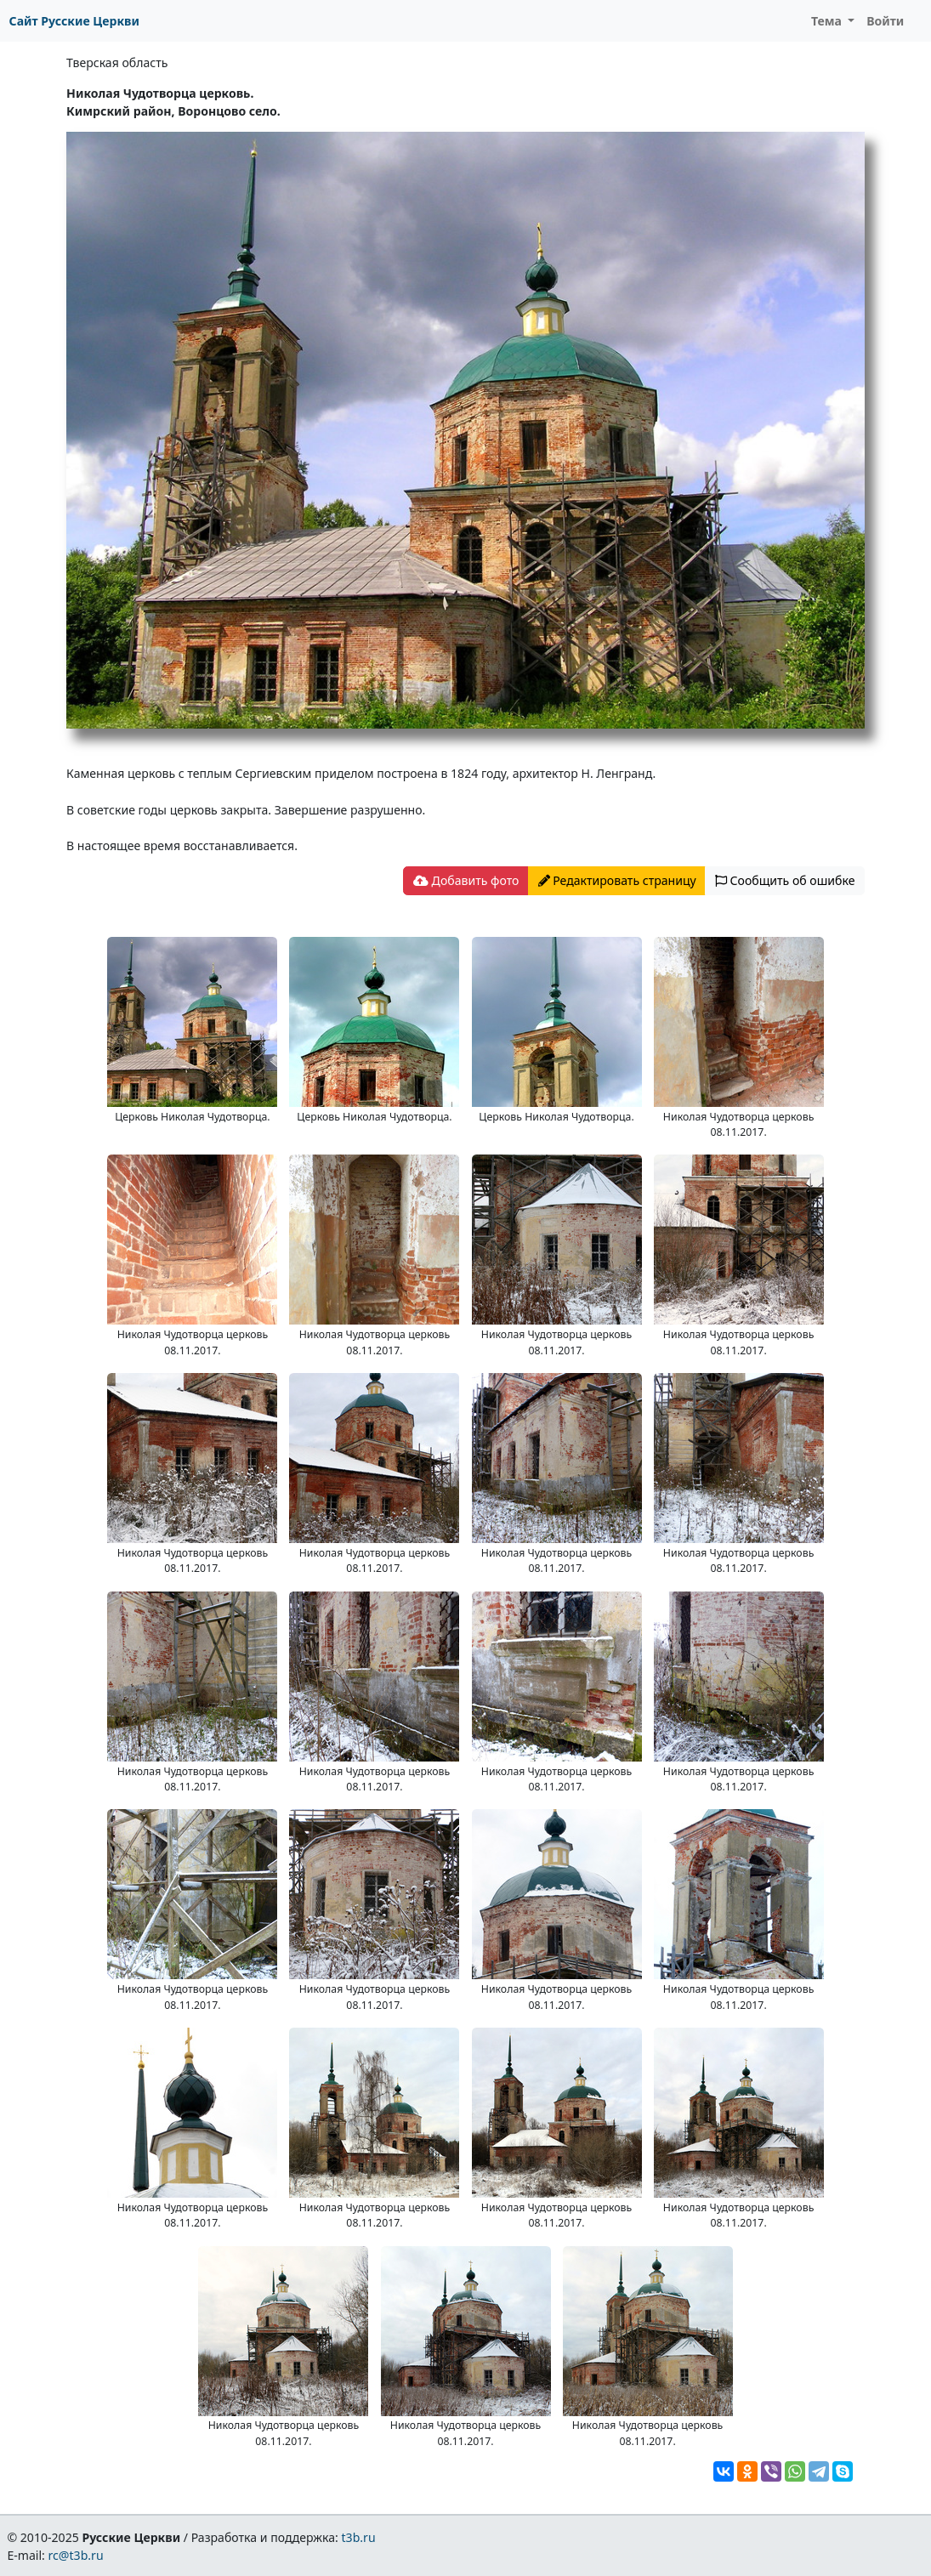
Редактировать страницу (617, 880)
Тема (828, 21)
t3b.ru (359, 2537)
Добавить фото (466, 880)
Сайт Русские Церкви (74, 21)
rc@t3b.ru (76, 2555)
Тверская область (116, 62)
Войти (885, 21)
